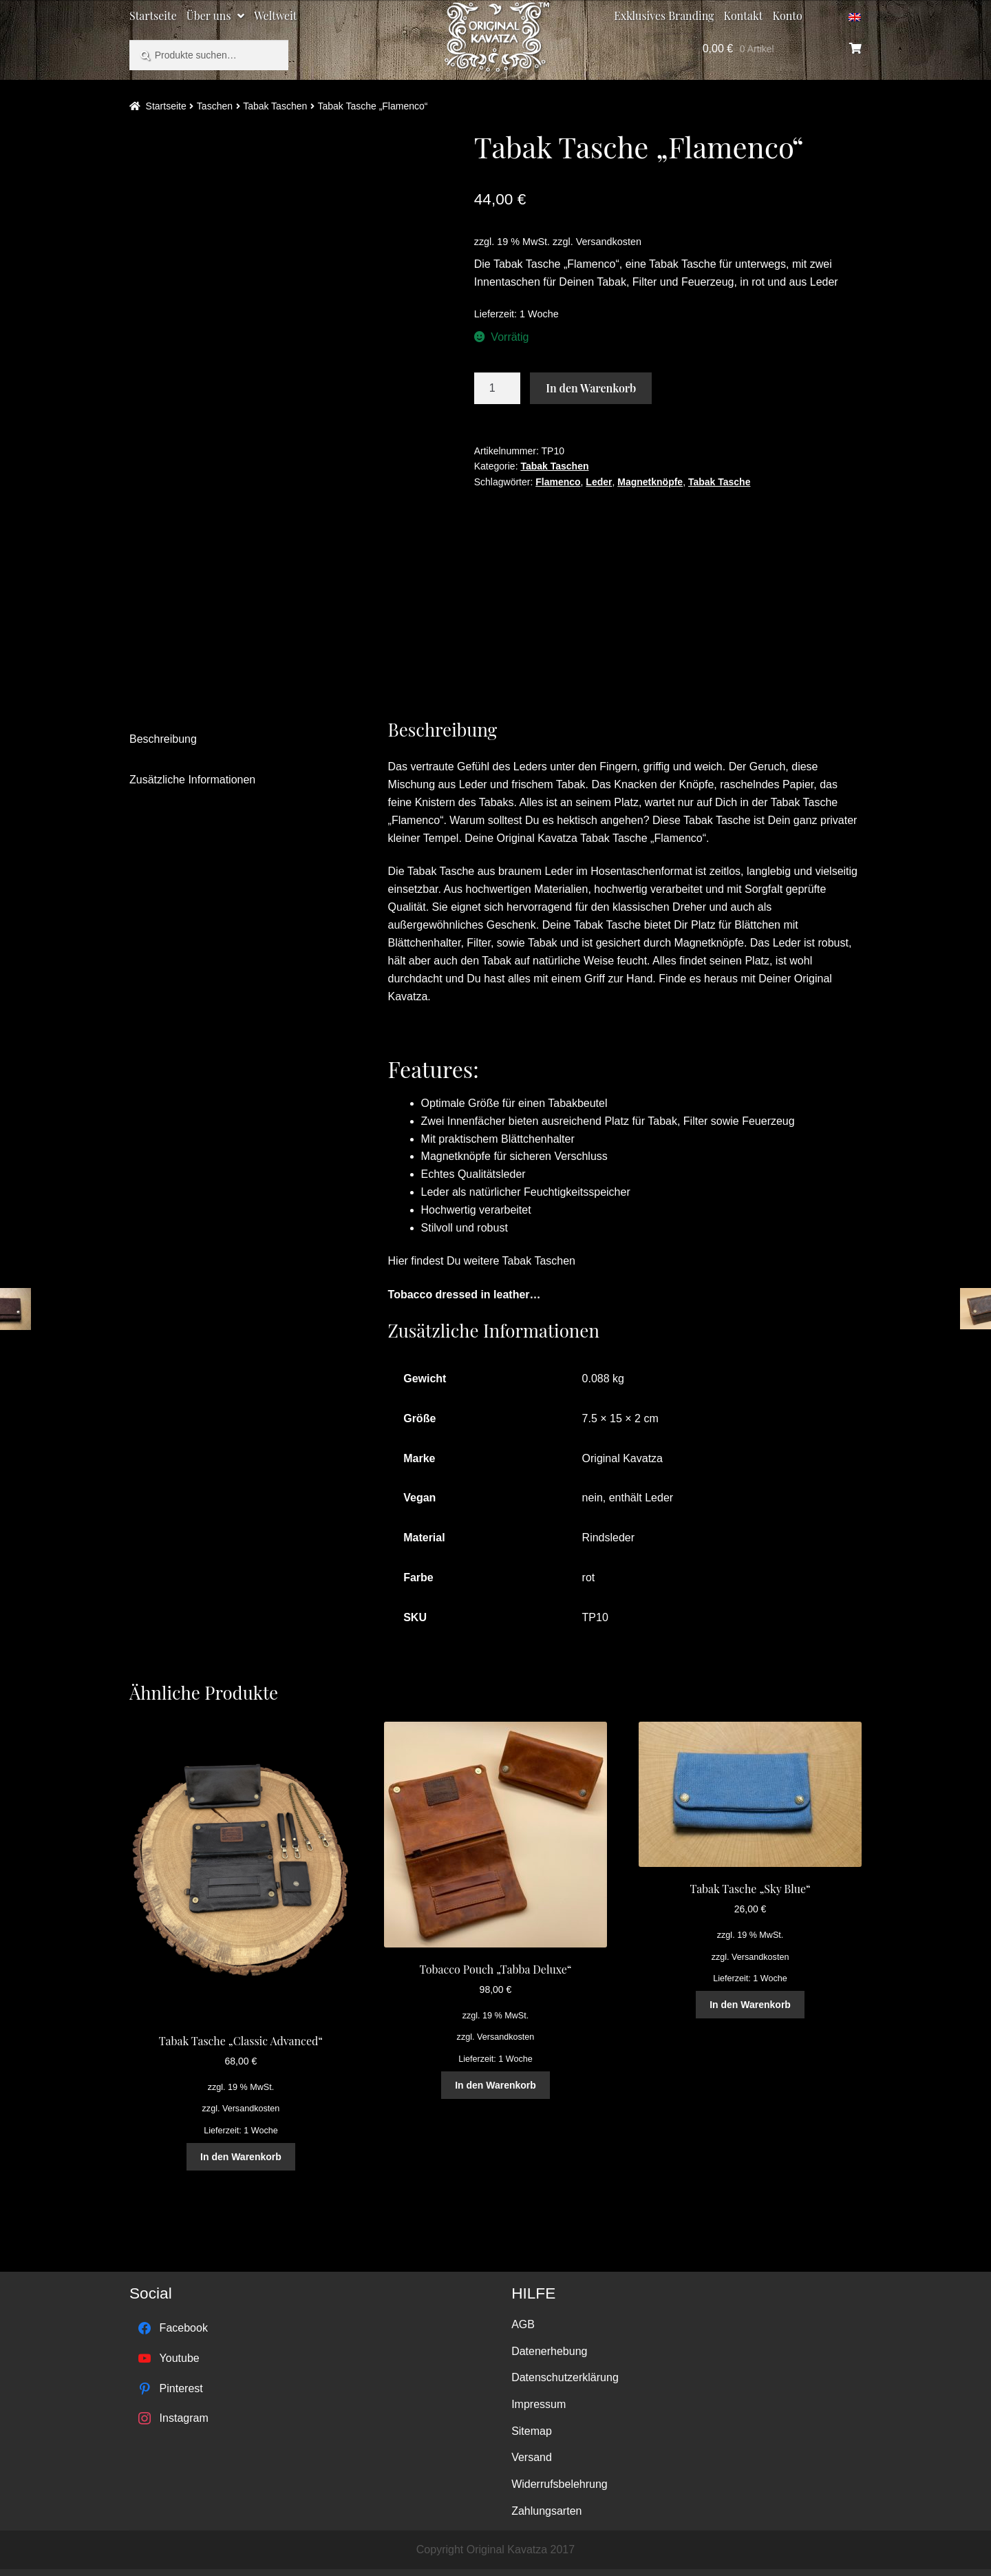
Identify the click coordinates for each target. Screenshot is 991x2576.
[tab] (237, 739)
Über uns (209, 15)
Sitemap (531, 2431)
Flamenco (557, 481)
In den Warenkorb (591, 388)
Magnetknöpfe (650, 481)
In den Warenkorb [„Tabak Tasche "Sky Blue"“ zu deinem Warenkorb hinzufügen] (750, 2004)
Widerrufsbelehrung (559, 2484)
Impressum (538, 2404)
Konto (787, 15)
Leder (599, 481)
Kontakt (743, 15)
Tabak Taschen (275, 106)
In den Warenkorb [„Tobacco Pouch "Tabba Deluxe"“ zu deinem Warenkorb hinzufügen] (495, 2085)
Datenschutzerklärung (565, 2377)
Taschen (215, 106)
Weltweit (275, 15)
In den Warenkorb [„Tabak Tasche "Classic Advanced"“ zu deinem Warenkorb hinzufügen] (240, 2156)
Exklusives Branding (664, 15)
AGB (523, 2324)
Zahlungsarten (546, 2511)
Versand (531, 2457)
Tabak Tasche (719, 481)
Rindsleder (608, 1537)
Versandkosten (608, 241)
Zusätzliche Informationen (192, 779)
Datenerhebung (549, 2351)
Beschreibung (163, 739)
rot (588, 1577)
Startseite (153, 15)
